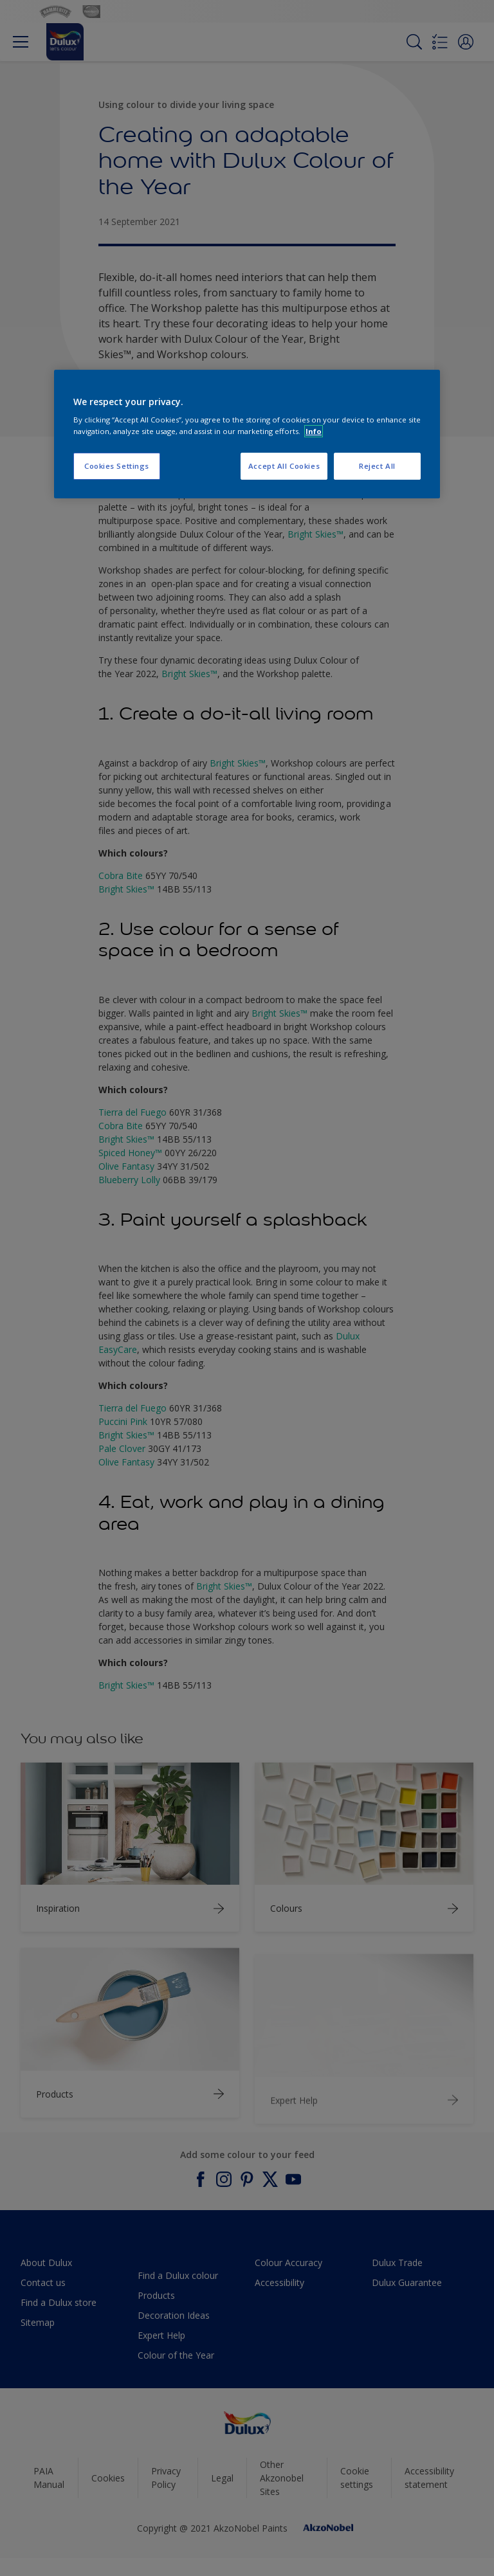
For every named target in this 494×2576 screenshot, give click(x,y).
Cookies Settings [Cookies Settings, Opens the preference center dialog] (116, 466)
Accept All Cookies (284, 466)
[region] (247, 434)
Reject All (377, 466)
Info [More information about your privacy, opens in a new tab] (314, 431)
